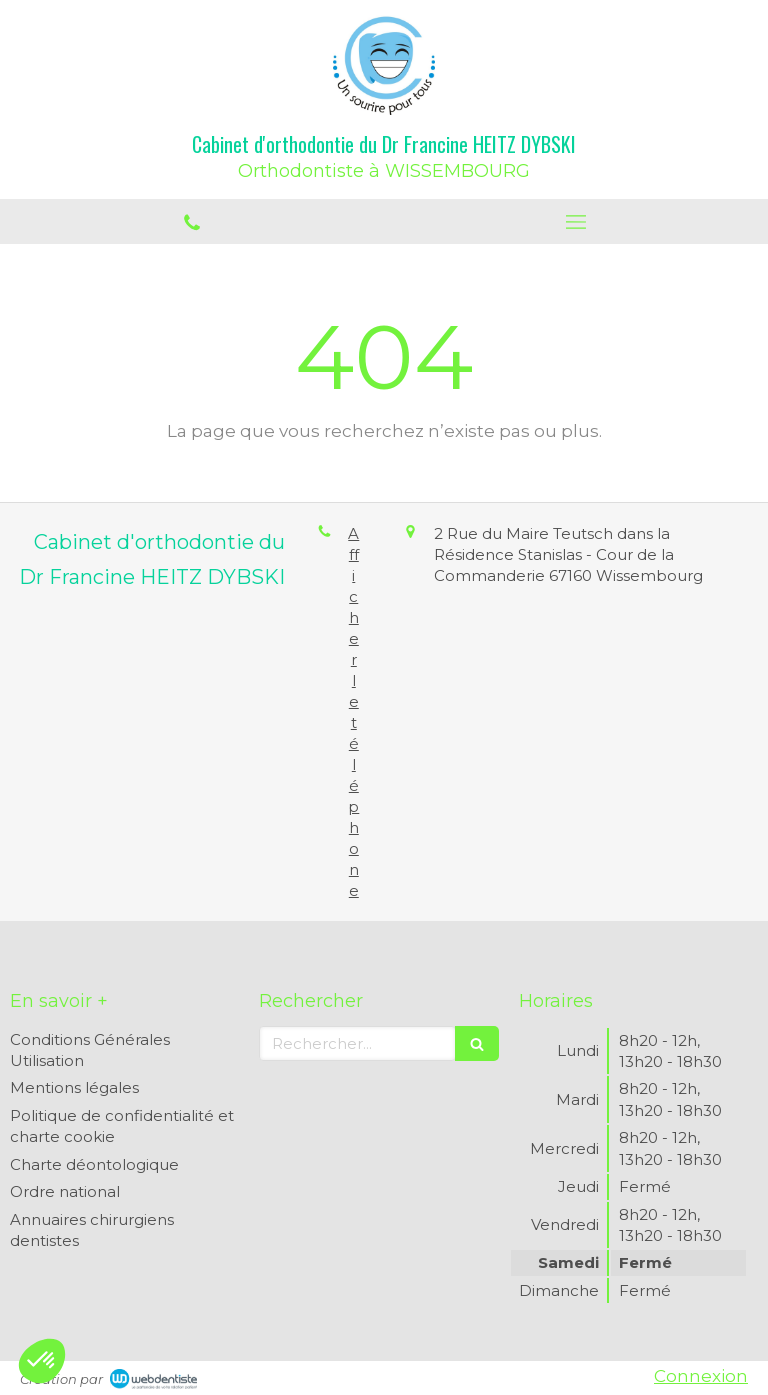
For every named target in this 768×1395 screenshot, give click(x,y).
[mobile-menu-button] (576, 222)
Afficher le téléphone (353, 712)
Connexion (701, 1376)
